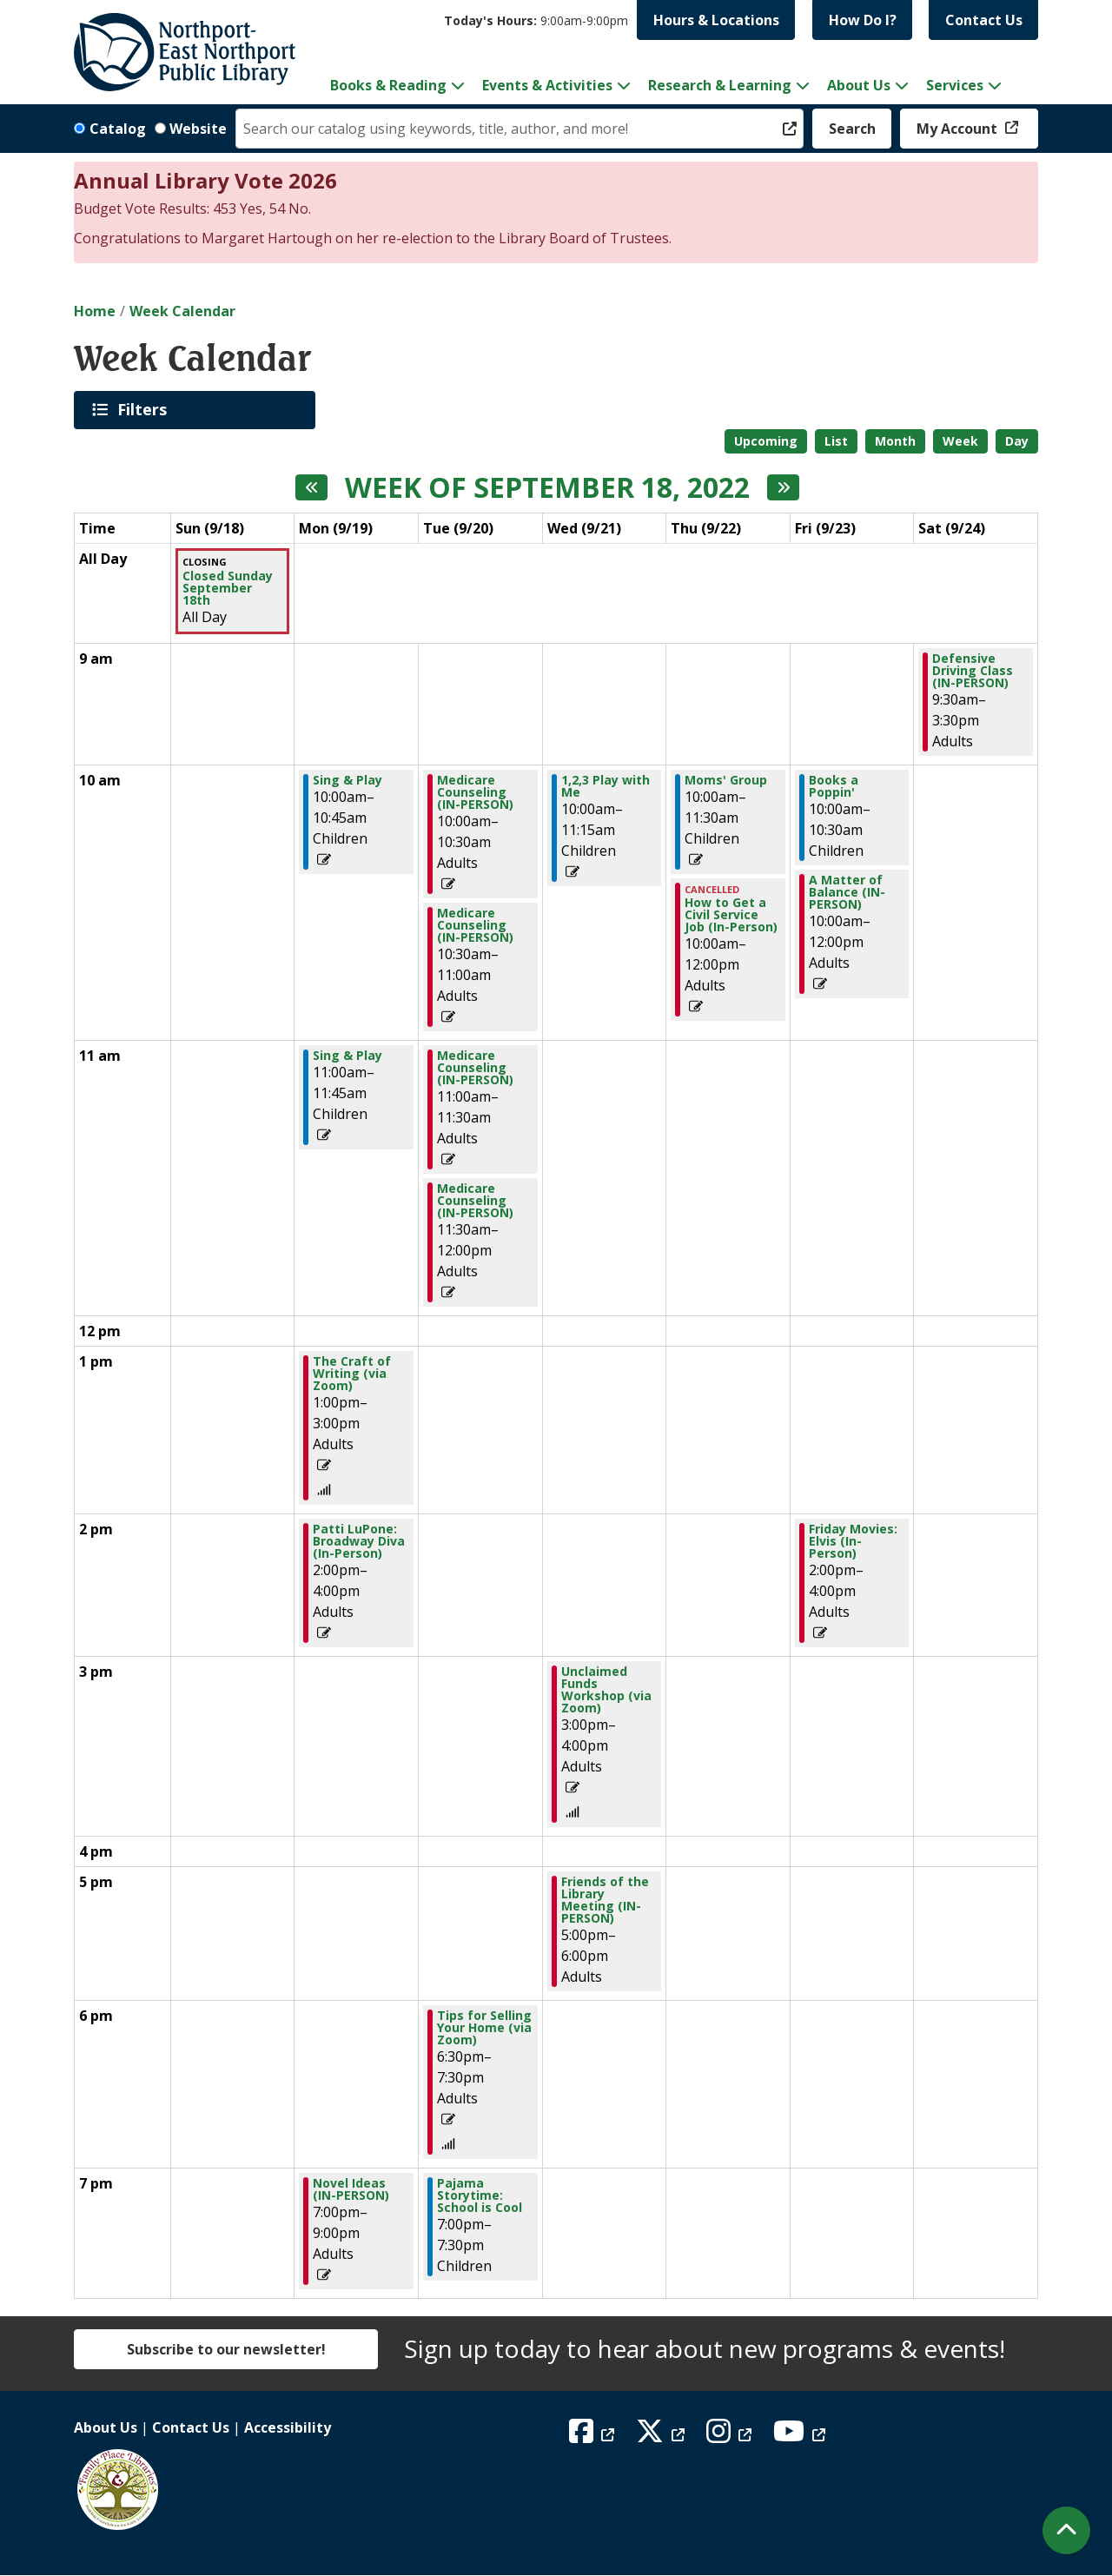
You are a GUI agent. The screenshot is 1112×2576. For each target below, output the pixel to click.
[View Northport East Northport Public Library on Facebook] (594, 2436)
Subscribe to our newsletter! (226, 2349)
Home (95, 311)
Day (1017, 441)
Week (960, 441)
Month (895, 441)
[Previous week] (311, 487)
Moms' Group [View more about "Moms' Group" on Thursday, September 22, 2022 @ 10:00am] (726, 780)
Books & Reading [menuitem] (388, 85)
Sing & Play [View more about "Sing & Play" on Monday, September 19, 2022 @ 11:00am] (347, 1056)
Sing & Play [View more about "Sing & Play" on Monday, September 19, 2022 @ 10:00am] (347, 780)
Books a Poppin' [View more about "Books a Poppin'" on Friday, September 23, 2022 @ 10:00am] (833, 786)
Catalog (117, 128)
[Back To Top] (1066, 2530)
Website (198, 128)
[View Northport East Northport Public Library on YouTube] (801, 2436)
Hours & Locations (716, 20)
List (836, 441)
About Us (105, 2427)
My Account (959, 128)
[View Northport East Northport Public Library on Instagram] (731, 2436)
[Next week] (783, 487)
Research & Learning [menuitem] (719, 85)
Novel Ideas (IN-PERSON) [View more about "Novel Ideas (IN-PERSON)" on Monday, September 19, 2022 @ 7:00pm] (351, 2189)
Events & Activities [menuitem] (547, 85)
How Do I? (863, 20)
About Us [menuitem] (858, 85)
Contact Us (984, 20)
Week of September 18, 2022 (547, 487)
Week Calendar (182, 311)
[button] (536, 20)
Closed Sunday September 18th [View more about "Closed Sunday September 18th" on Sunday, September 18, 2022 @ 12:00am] (227, 588)
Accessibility (287, 2427)
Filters (145, 409)
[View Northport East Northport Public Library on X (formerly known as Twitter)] (662, 2436)
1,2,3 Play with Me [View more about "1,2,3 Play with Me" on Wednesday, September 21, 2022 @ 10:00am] (605, 786)
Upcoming (766, 441)
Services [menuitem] (954, 85)
